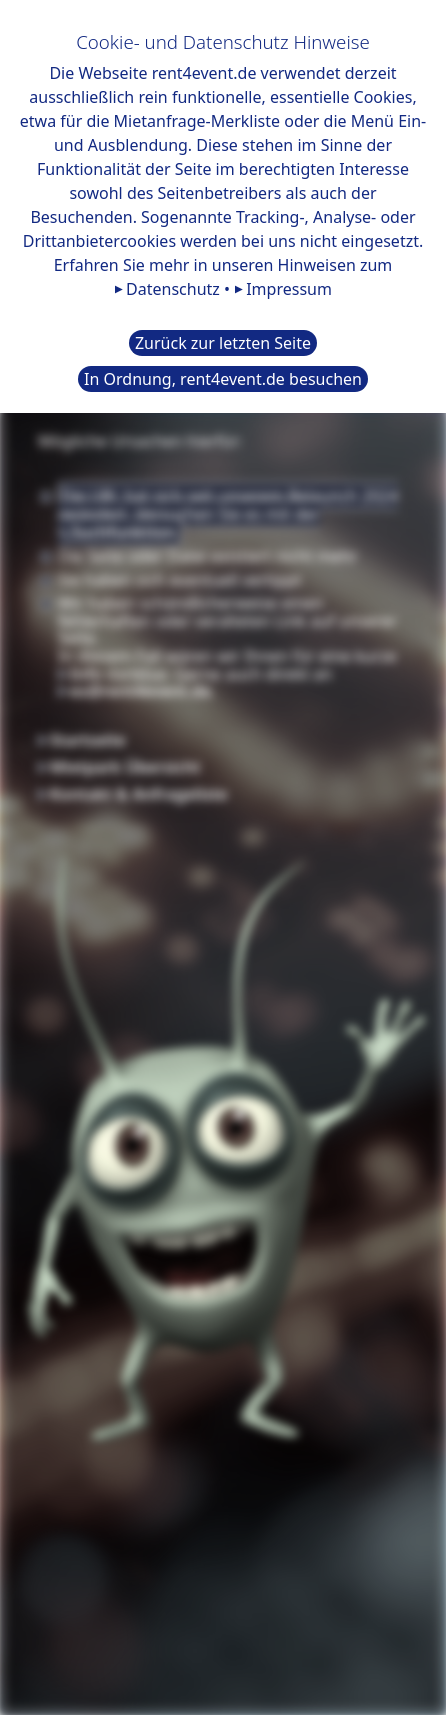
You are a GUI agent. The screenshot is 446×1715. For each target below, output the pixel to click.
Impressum (289, 289)
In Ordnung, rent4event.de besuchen (223, 379)
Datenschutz (173, 289)
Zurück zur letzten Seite (223, 343)
